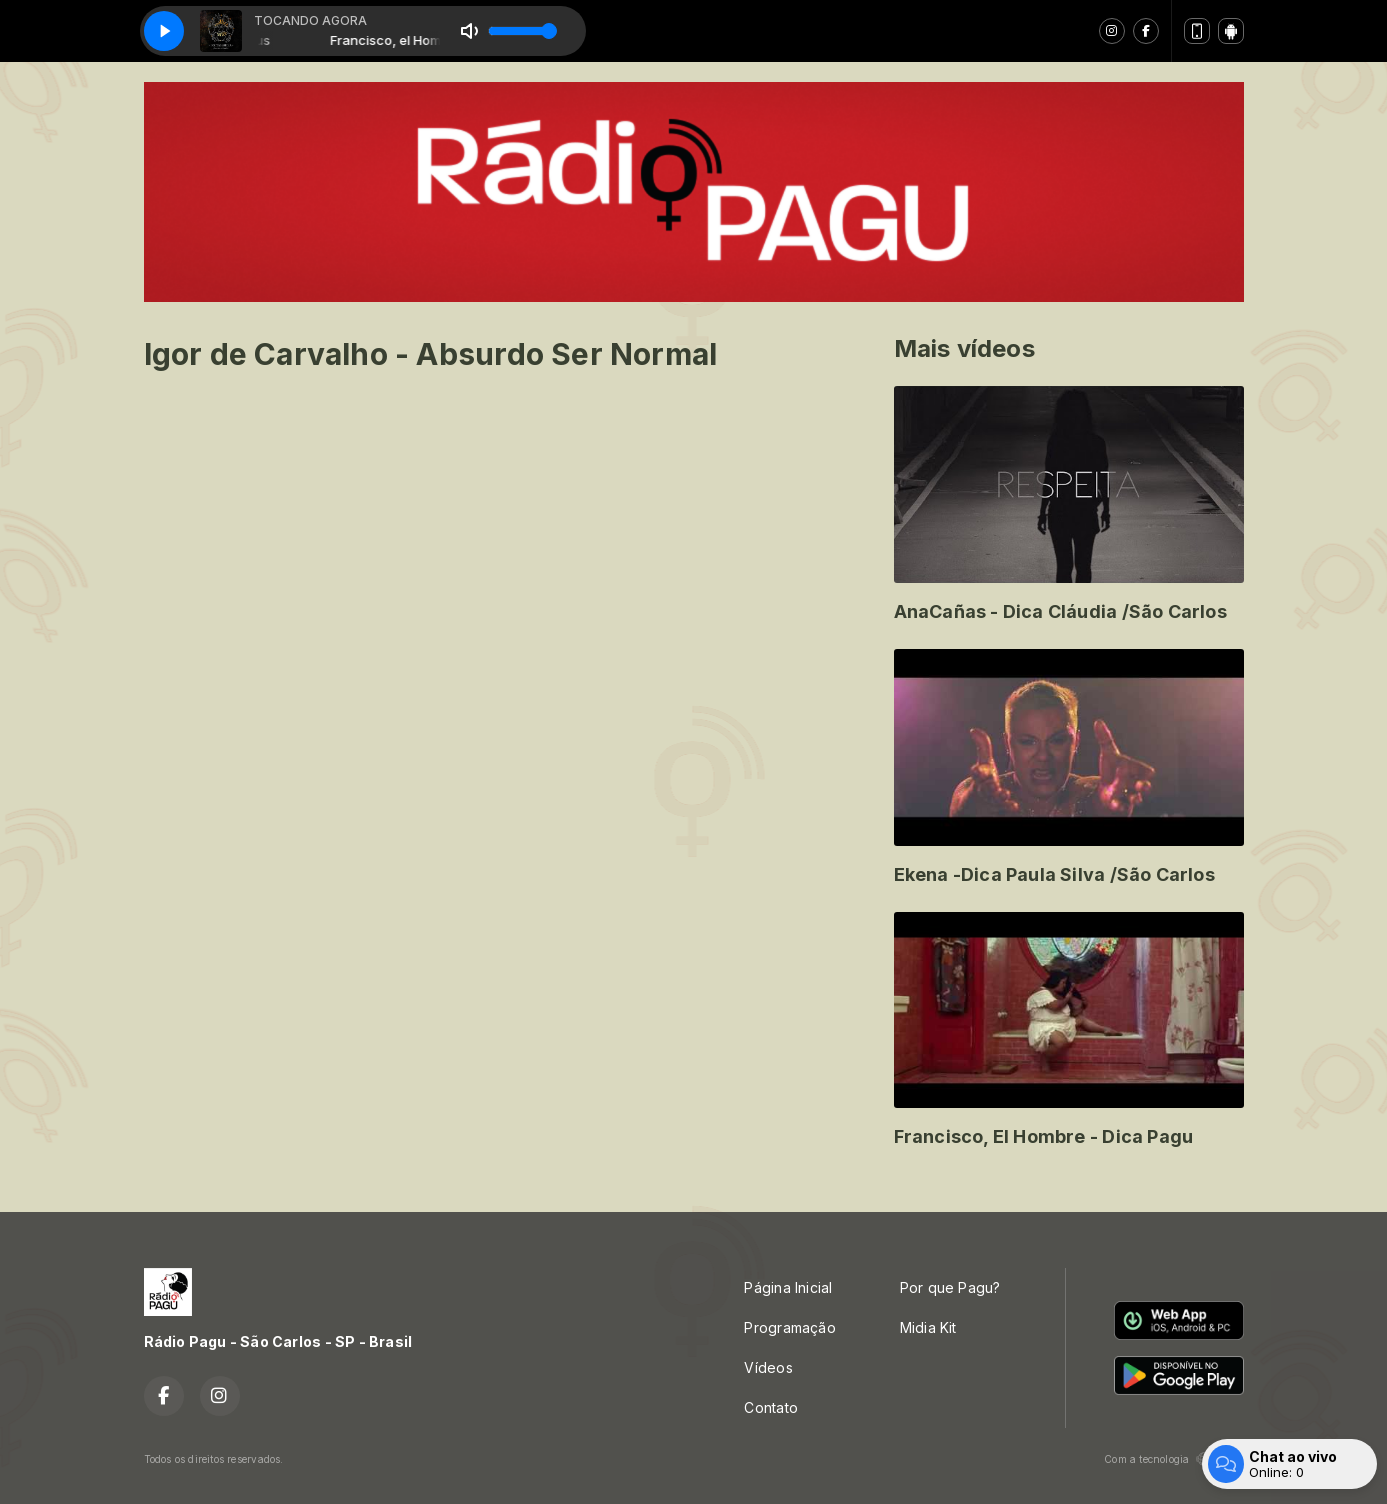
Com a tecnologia (1173, 1459)
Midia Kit (928, 1327)
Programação (789, 1327)
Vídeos (768, 1367)
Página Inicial (788, 1287)
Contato (770, 1407)
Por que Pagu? (950, 1287)
